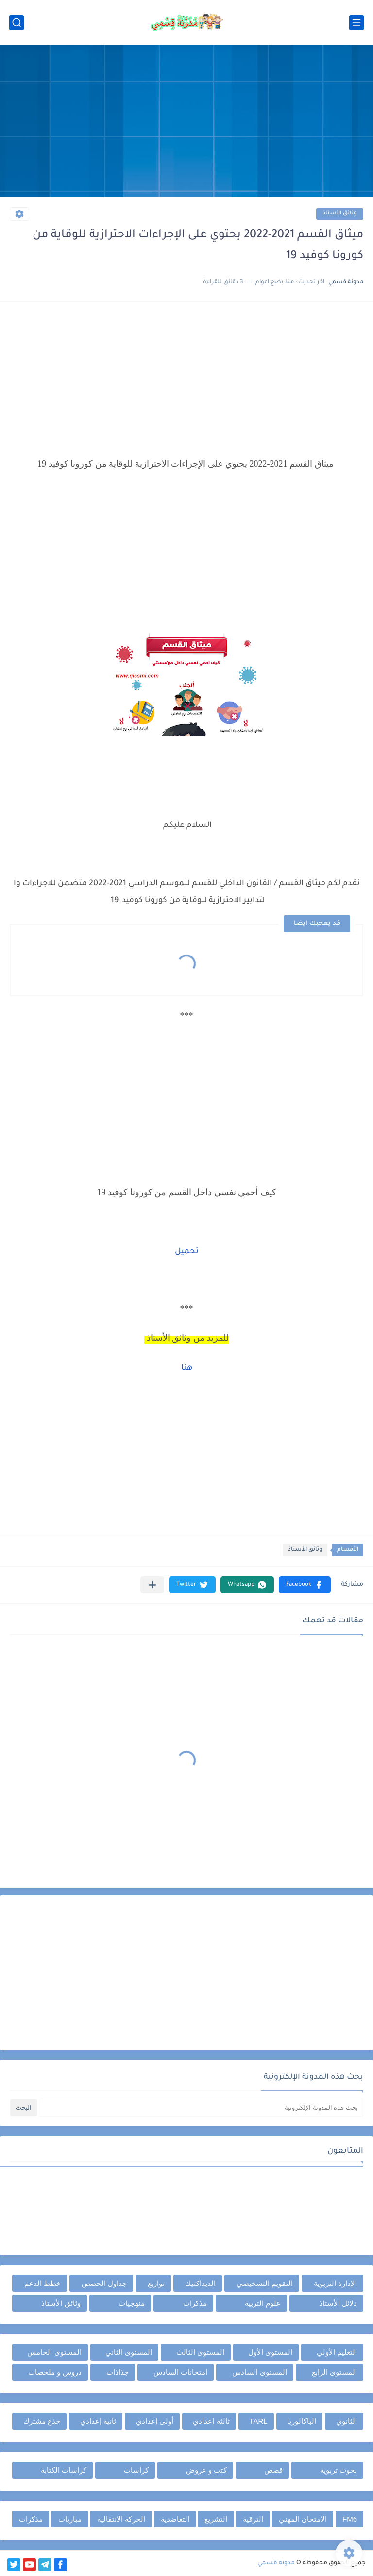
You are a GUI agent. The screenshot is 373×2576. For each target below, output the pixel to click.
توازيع (156, 2283)
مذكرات (195, 2303)
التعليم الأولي (337, 2352)
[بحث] (16, 22)
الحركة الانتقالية (121, 2519)
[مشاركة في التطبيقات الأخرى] (152, 1584)
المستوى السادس (259, 2372)
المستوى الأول (270, 2352)
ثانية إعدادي (98, 2421)
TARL (258, 2421)
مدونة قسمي (276, 2563)
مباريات (70, 2519)
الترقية (253, 2519)
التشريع (215, 2519)
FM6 (349, 2519)
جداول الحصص (104, 2283)
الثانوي (346, 2421)
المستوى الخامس (54, 2352)
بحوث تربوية (338, 2470)
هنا (186, 1368)
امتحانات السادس (180, 2372)
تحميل (187, 1251)
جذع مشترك (41, 2421)
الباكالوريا (301, 2421)
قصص (273, 2470)
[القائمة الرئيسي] (356, 22)
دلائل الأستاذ (338, 2303)
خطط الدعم (42, 2283)
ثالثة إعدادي (211, 2421)
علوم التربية (263, 2303)
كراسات (136, 2470)
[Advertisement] (186, 122)
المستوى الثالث (200, 2352)
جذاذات (117, 2372)
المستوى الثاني (128, 2352)
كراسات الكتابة (63, 2470)
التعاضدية (175, 2519)
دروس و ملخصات (54, 2372)
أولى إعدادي (154, 2421)
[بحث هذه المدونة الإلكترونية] (201, 2108)
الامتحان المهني (303, 2519)
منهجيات (132, 2303)
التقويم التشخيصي (265, 2283)
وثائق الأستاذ (339, 214)
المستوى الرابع (334, 2372)
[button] (305, 1584)
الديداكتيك (200, 2283)
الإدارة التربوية (335, 2283)
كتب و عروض (206, 2470)
